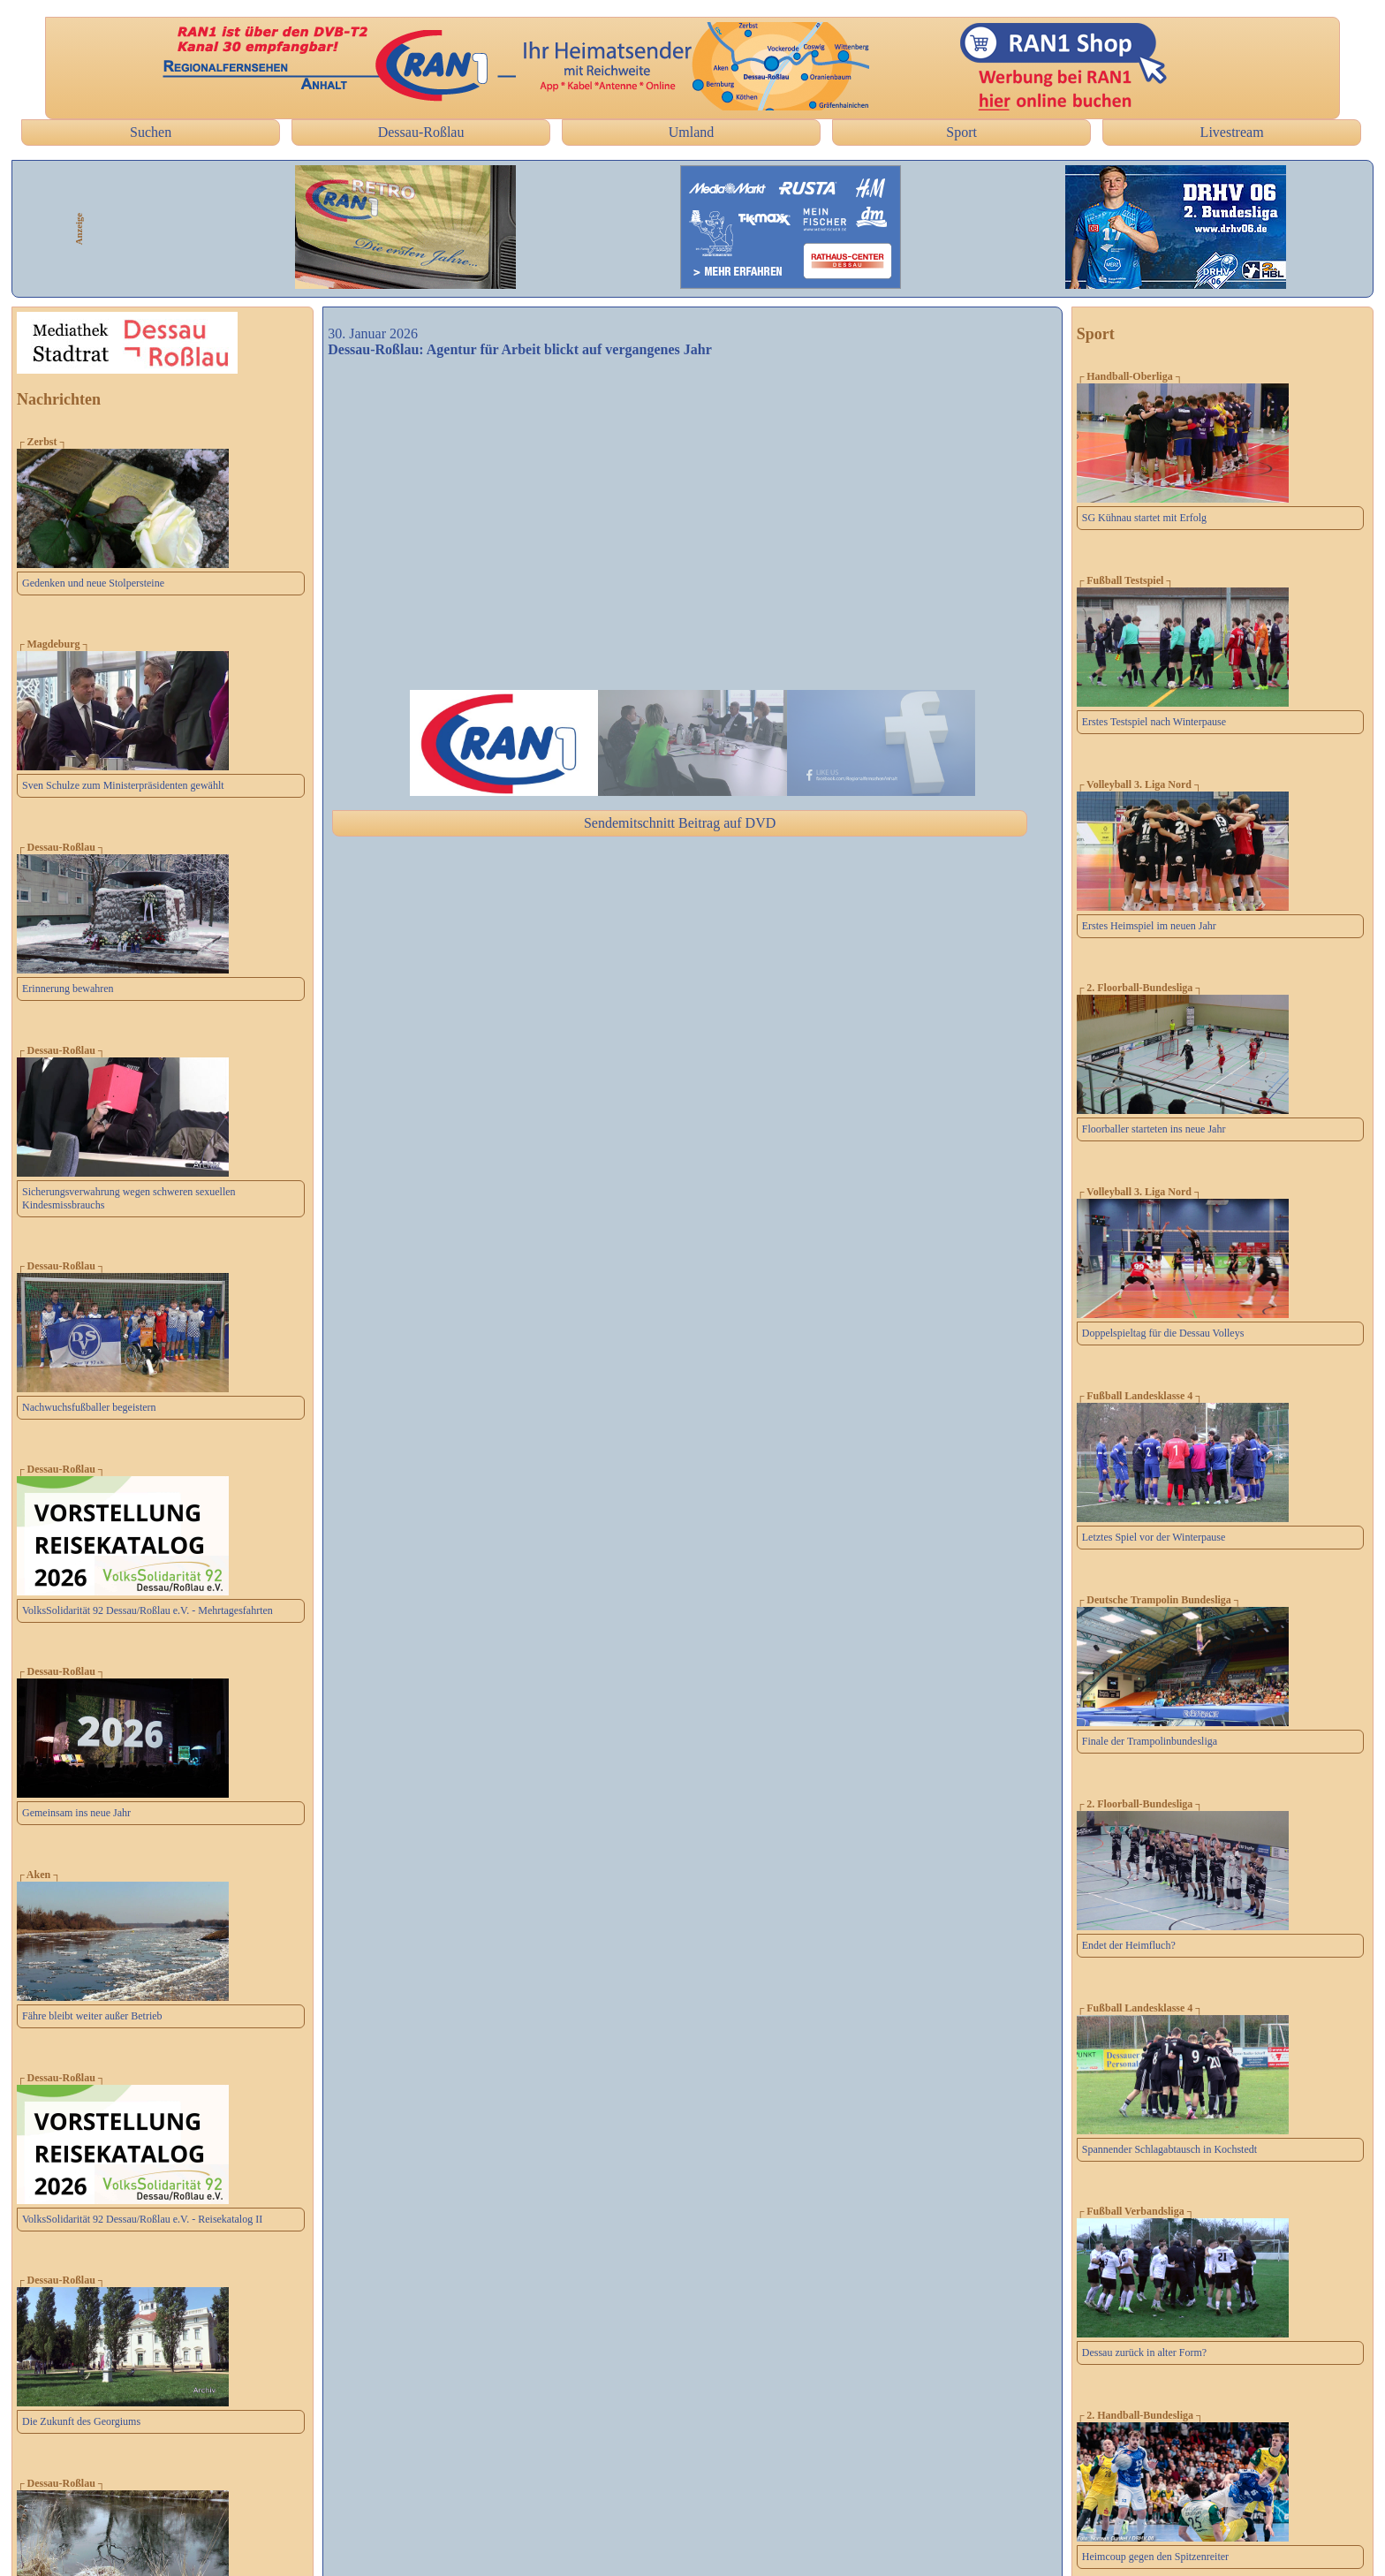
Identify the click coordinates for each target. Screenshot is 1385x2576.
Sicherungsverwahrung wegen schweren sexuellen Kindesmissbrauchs (129, 1198)
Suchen (150, 132)
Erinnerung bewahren (68, 988)
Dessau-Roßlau (421, 132)
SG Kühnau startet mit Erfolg (1144, 517)
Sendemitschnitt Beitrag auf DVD (680, 822)
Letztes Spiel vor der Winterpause (1154, 1537)
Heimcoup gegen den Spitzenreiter (1155, 2556)
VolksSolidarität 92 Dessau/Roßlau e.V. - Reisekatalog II (142, 2219)
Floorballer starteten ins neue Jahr (1154, 1129)
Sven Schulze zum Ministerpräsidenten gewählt (123, 785)
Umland (692, 132)
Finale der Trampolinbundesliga (1149, 1741)
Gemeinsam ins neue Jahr (76, 1813)
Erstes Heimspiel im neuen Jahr (1149, 926)
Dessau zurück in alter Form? (1144, 2352)
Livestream (1232, 132)
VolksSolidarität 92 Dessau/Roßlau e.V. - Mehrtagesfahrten (147, 1610)
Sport (961, 132)
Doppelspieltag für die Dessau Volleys (1163, 1333)
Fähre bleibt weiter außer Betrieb (92, 2016)
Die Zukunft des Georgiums (81, 2421)
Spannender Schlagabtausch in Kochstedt (1169, 2149)
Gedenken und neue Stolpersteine (93, 583)
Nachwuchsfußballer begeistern (89, 1407)
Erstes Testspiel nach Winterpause (1154, 722)
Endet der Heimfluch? (1129, 1945)
